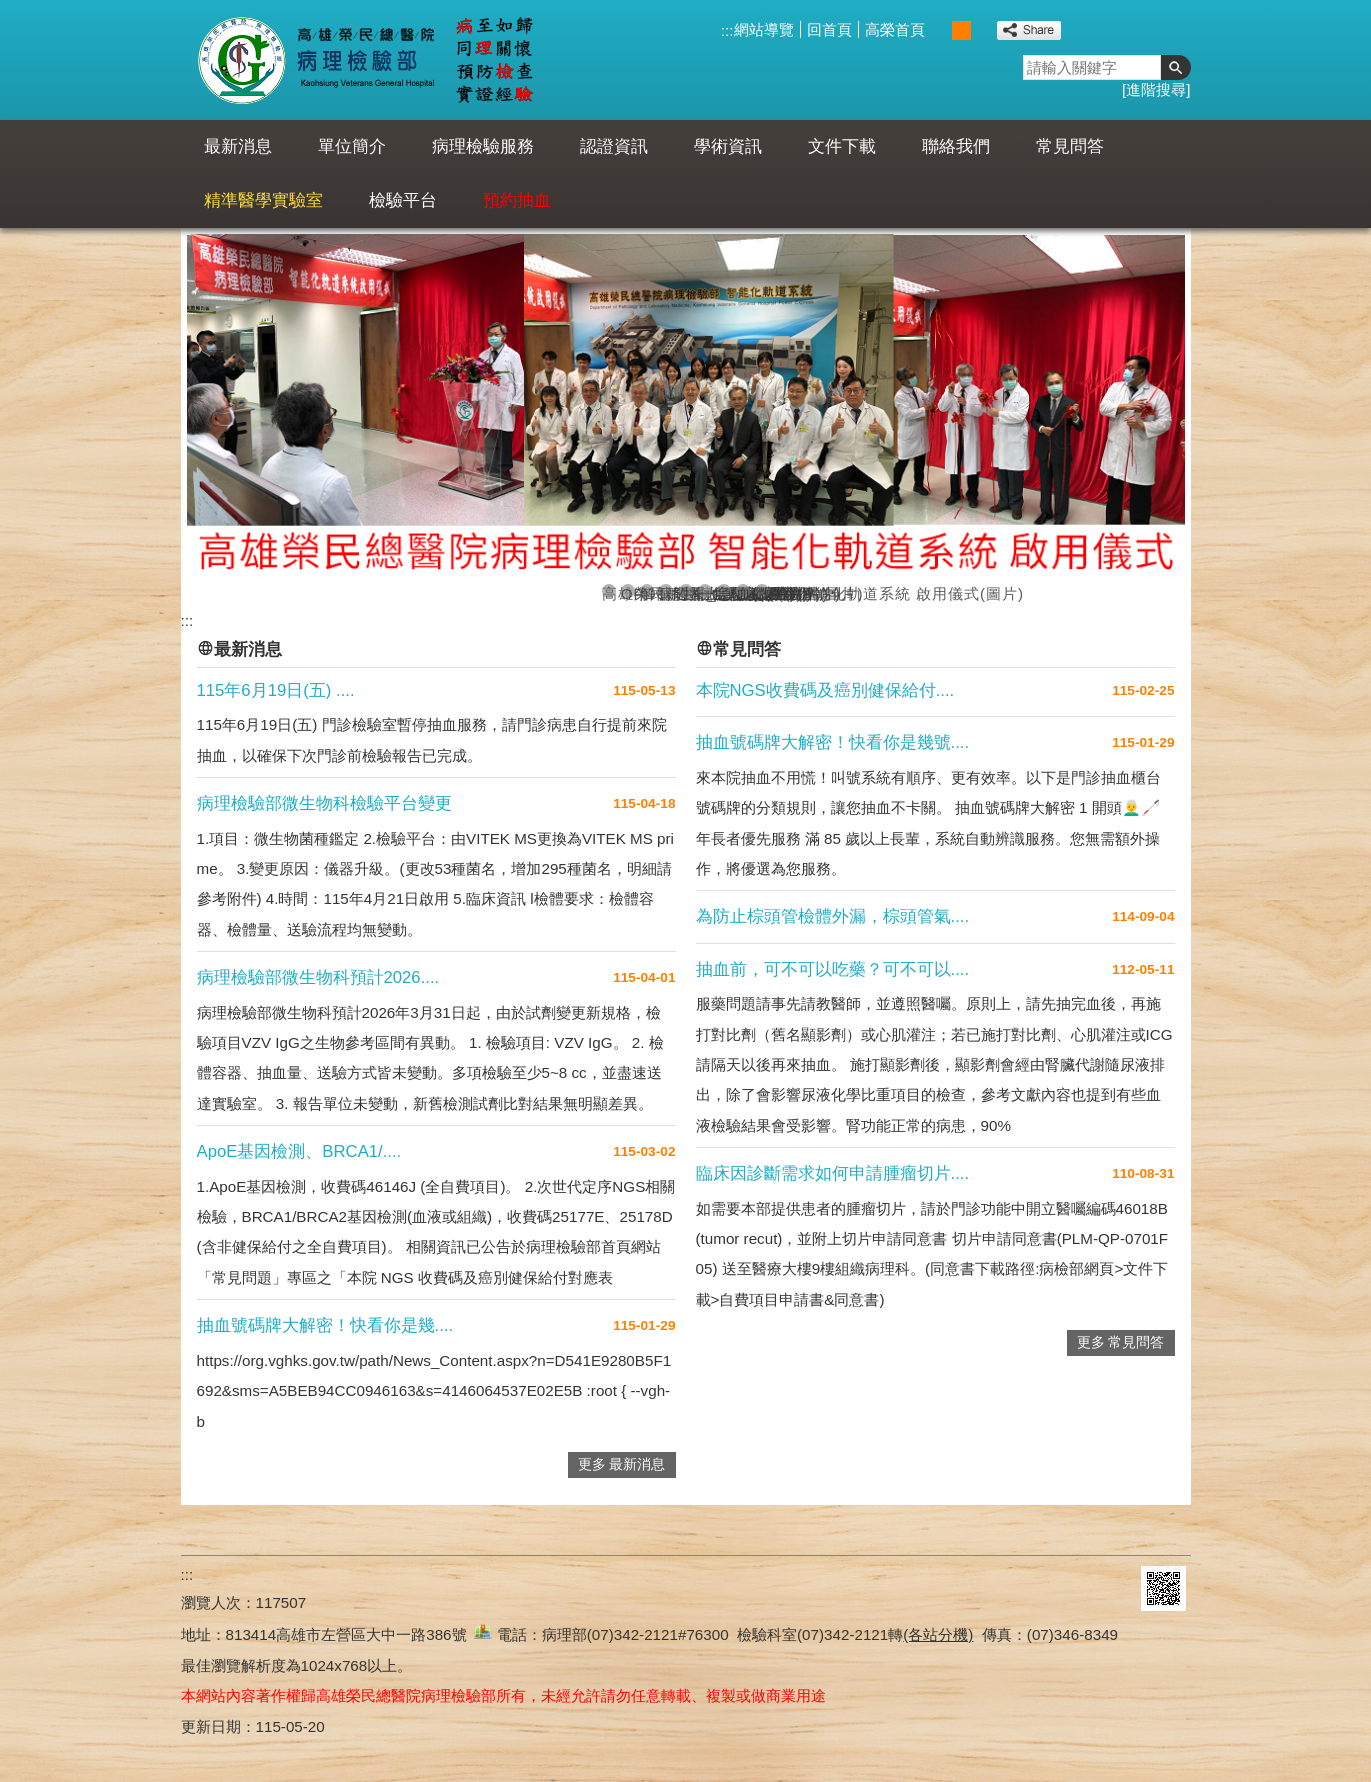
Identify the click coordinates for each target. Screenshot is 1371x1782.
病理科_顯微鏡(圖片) (666, 591)
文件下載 (842, 146)
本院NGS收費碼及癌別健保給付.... (825, 690)
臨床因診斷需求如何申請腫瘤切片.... (833, 1173)
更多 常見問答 (1121, 1342)
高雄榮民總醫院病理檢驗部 (364, 60)
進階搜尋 (1156, 89)
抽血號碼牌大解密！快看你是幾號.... (833, 742)
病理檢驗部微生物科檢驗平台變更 (324, 803)
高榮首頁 (895, 29)
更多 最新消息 (622, 1464)
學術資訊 (728, 146)
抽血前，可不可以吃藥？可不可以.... (833, 969)
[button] (1176, 67)
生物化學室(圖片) (686, 591)
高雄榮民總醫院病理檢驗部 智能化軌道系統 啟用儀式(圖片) (609, 591)
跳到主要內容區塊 (10, 10)
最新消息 (238, 146)
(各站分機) (938, 1634)
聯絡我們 (956, 146)
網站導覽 (764, 29)
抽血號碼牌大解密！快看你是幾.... (325, 1325)
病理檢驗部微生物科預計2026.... (318, 977)
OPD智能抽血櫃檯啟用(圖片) (628, 591)
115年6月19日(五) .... (276, 690)
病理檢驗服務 (483, 146)
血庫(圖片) (743, 591)
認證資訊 (614, 146)
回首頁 (829, 29)
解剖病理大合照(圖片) (647, 591)
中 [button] (961, 30)
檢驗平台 (403, 200)
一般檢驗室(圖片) (705, 591)
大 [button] (982, 30)
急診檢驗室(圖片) (724, 591)
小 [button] (940, 30)
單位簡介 (352, 146)
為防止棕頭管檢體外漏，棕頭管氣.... (833, 916)
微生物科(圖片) (762, 591)
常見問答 (1070, 146)
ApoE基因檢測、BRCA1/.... (299, 1151)
